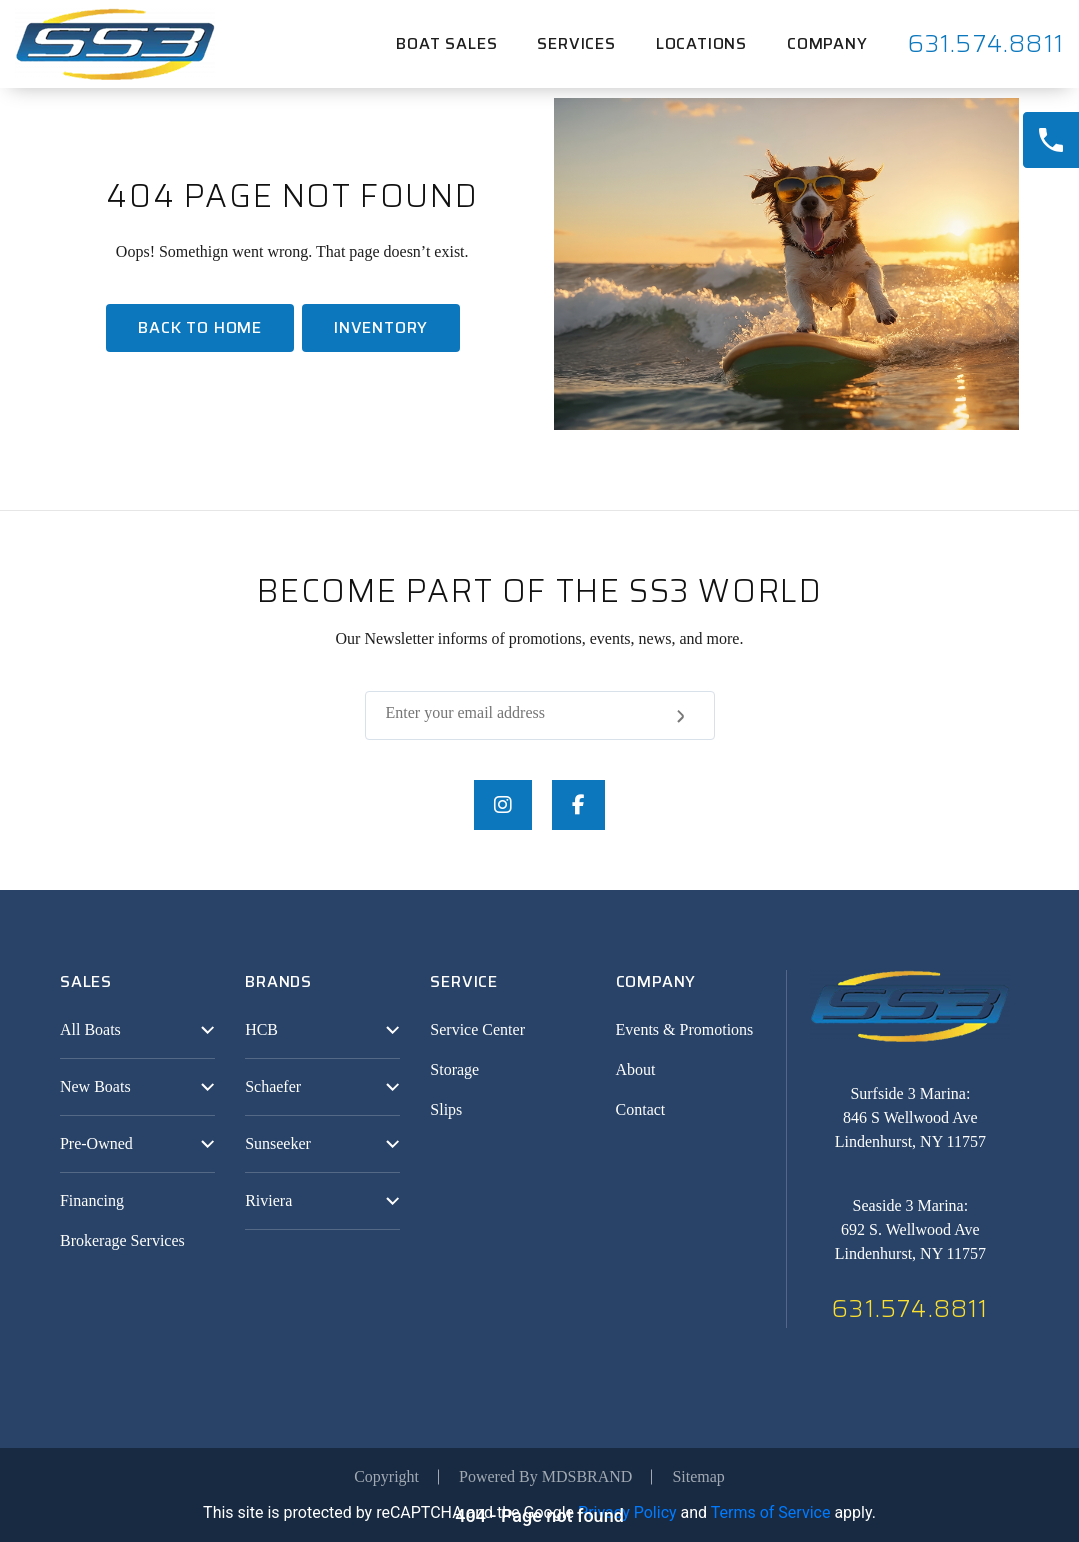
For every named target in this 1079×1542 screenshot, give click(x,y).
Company (827, 43)
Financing (92, 1200)
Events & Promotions (685, 1029)
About (636, 1069)
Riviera (268, 1200)
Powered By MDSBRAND (545, 1476)
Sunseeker (278, 1143)
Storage (454, 1069)
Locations (701, 43)
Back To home (200, 327)
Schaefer (273, 1086)
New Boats (95, 1086)
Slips (446, 1109)
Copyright (386, 1476)
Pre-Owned (96, 1143)
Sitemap (698, 1476)
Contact (641, 1109)
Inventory (381, 327)
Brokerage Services (122, 1240)
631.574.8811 (986, 44)
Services (576, 43)
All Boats (90, 1029)
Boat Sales (446, 43)
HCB (261, 1029)
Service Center (477, 1029)
